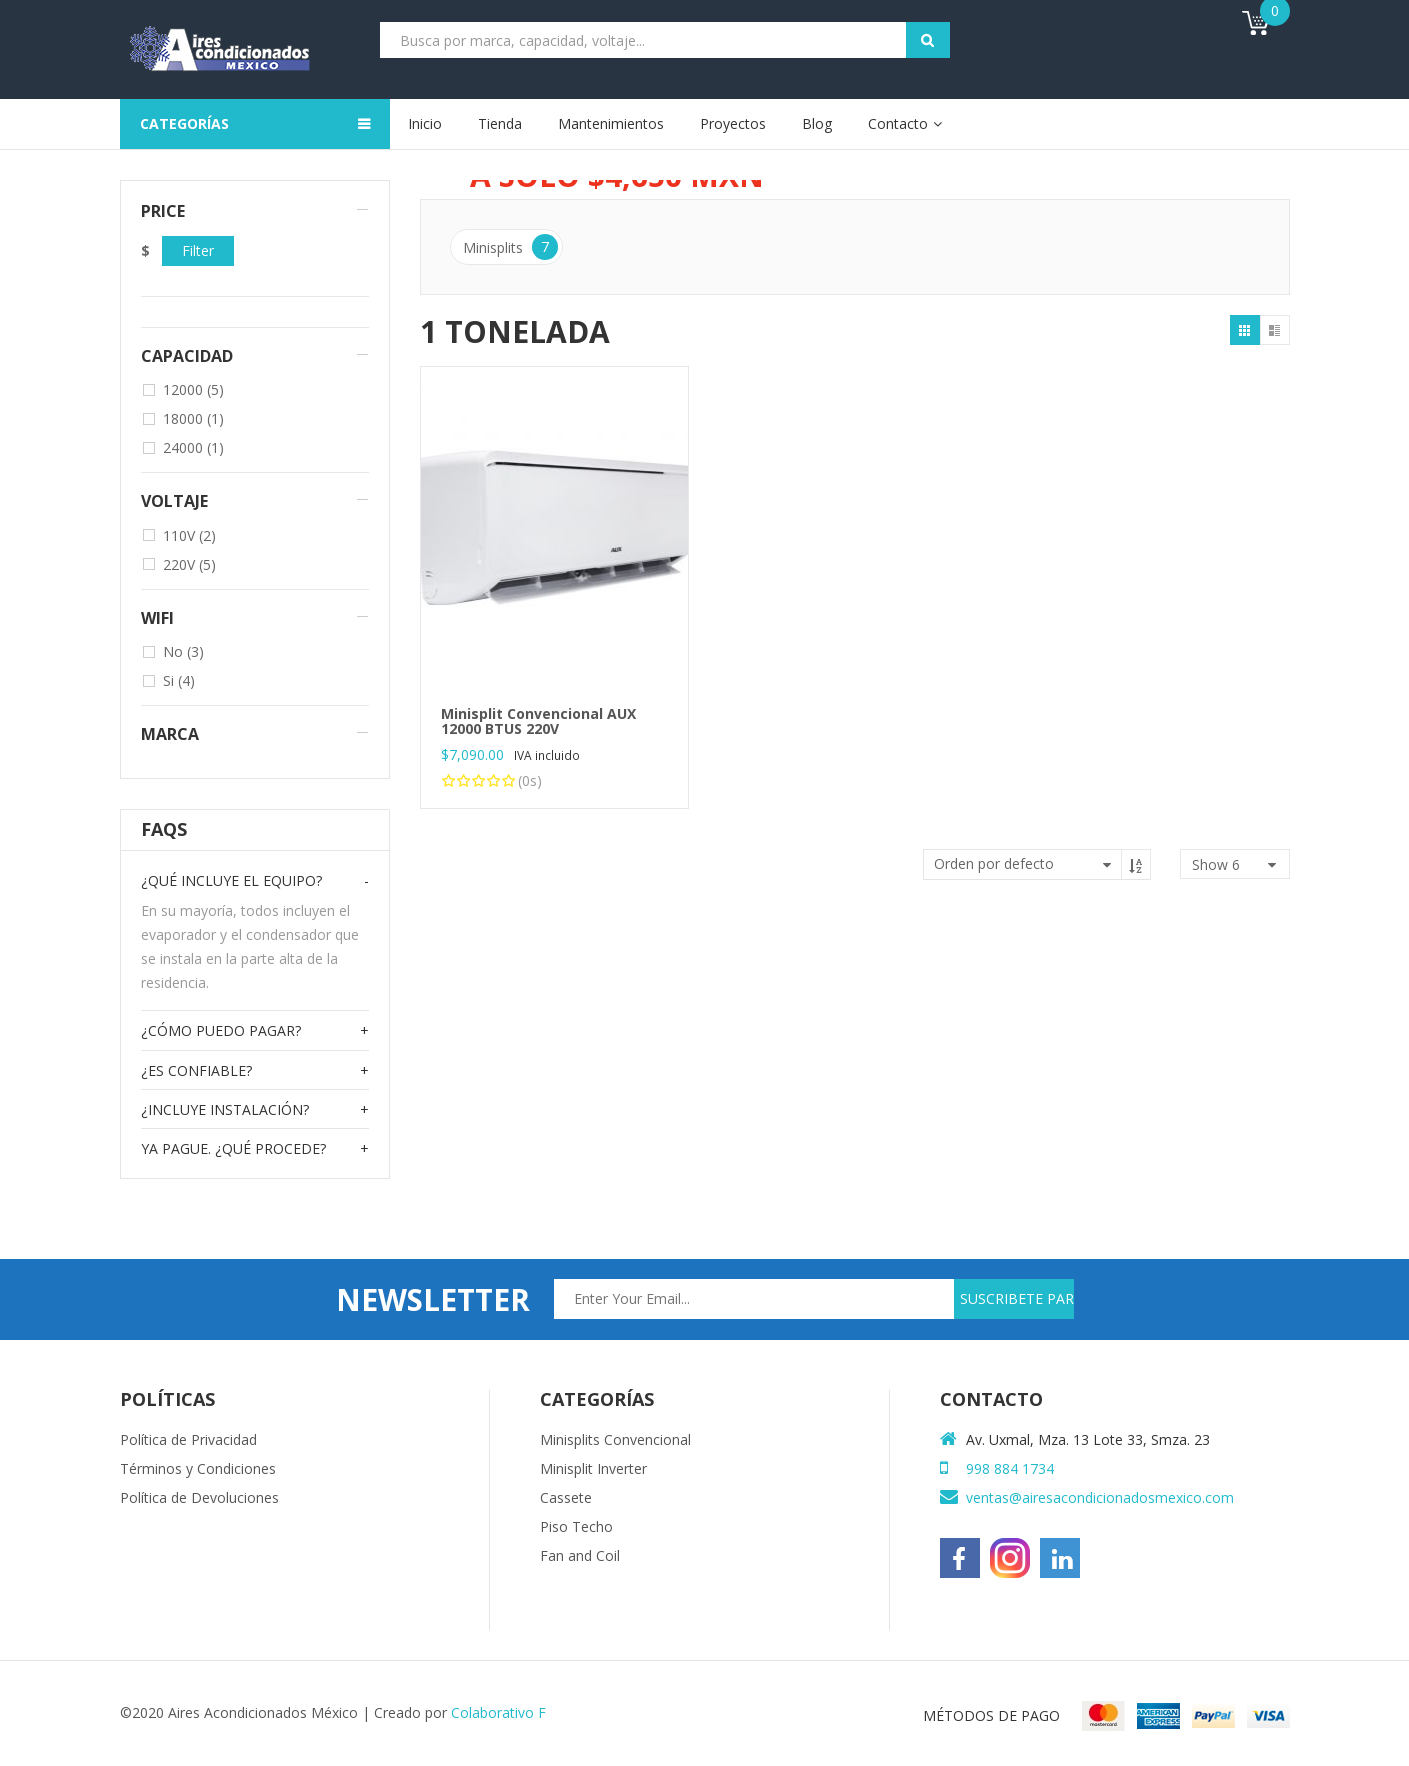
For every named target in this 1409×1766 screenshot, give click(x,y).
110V (189, 535)
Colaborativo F (498, 1712)
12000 (193, 389)
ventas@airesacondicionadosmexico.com (1100, 1497)
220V (189, 564)
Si (179, 680)
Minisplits (510, 247)
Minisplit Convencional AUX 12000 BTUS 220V (538, 721)
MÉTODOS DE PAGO (991, 1715)
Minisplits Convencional (615, 1439)
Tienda (500, 123)
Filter (198, 250)
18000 (193, 418)
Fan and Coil (580, 1555)
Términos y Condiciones (198, 1468)
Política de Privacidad (188, 1439)
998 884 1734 (1010, 1468)
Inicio (425, 123)
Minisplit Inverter (593, 1468)
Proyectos (733, 123)
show (1216, 864)
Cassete (566, 1497)
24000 (193, 447)
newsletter (433, 1299)
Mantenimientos (611, 123)
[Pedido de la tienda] (1037, 864)
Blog (817, 123)
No (183, 651)
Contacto (898, 123)
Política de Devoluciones (199, 1497)
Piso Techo (576, 1526)
